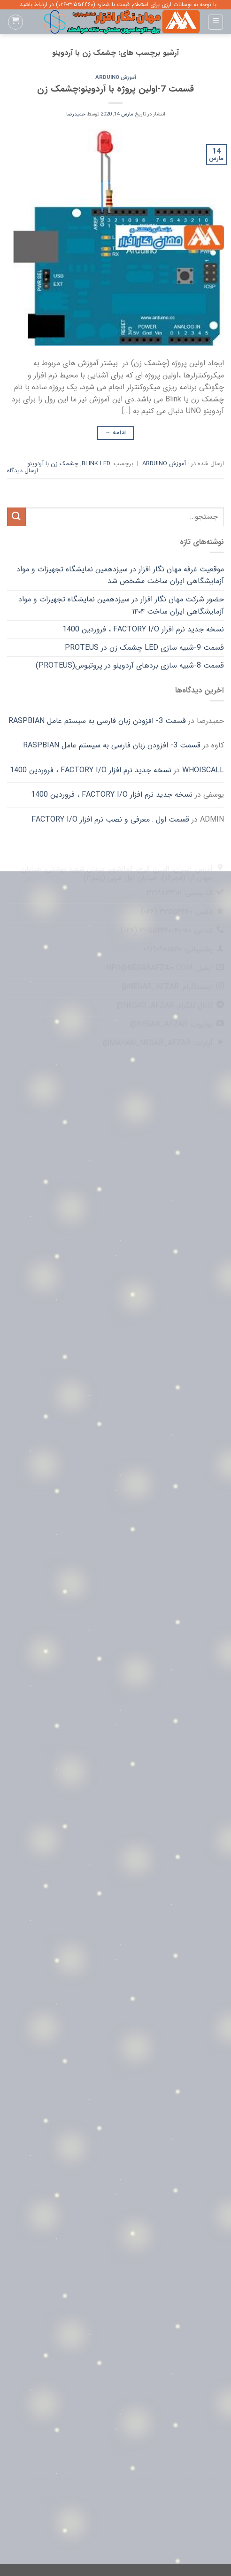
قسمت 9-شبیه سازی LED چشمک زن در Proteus (144, 648)
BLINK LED (96, 464)
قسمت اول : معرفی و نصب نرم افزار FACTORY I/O (110, 819)
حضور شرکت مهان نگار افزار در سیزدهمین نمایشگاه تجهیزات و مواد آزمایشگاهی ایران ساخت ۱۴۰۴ (121, 605)
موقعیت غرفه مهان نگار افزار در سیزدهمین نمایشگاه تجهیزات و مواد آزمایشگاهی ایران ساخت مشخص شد (120, 575)
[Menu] (215, 22)
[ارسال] (16, 517)
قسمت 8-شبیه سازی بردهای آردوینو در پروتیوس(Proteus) (130, 665)
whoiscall (203, 770)
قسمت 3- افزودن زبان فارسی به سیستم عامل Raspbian (97, 721)
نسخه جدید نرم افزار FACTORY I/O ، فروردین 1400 (143, 629)
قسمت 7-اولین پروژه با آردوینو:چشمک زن (115, 89)
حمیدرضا (75, 114)
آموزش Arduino (115, 77)
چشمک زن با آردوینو (52, 464)
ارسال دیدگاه (22, 471)
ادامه (115, 432)
